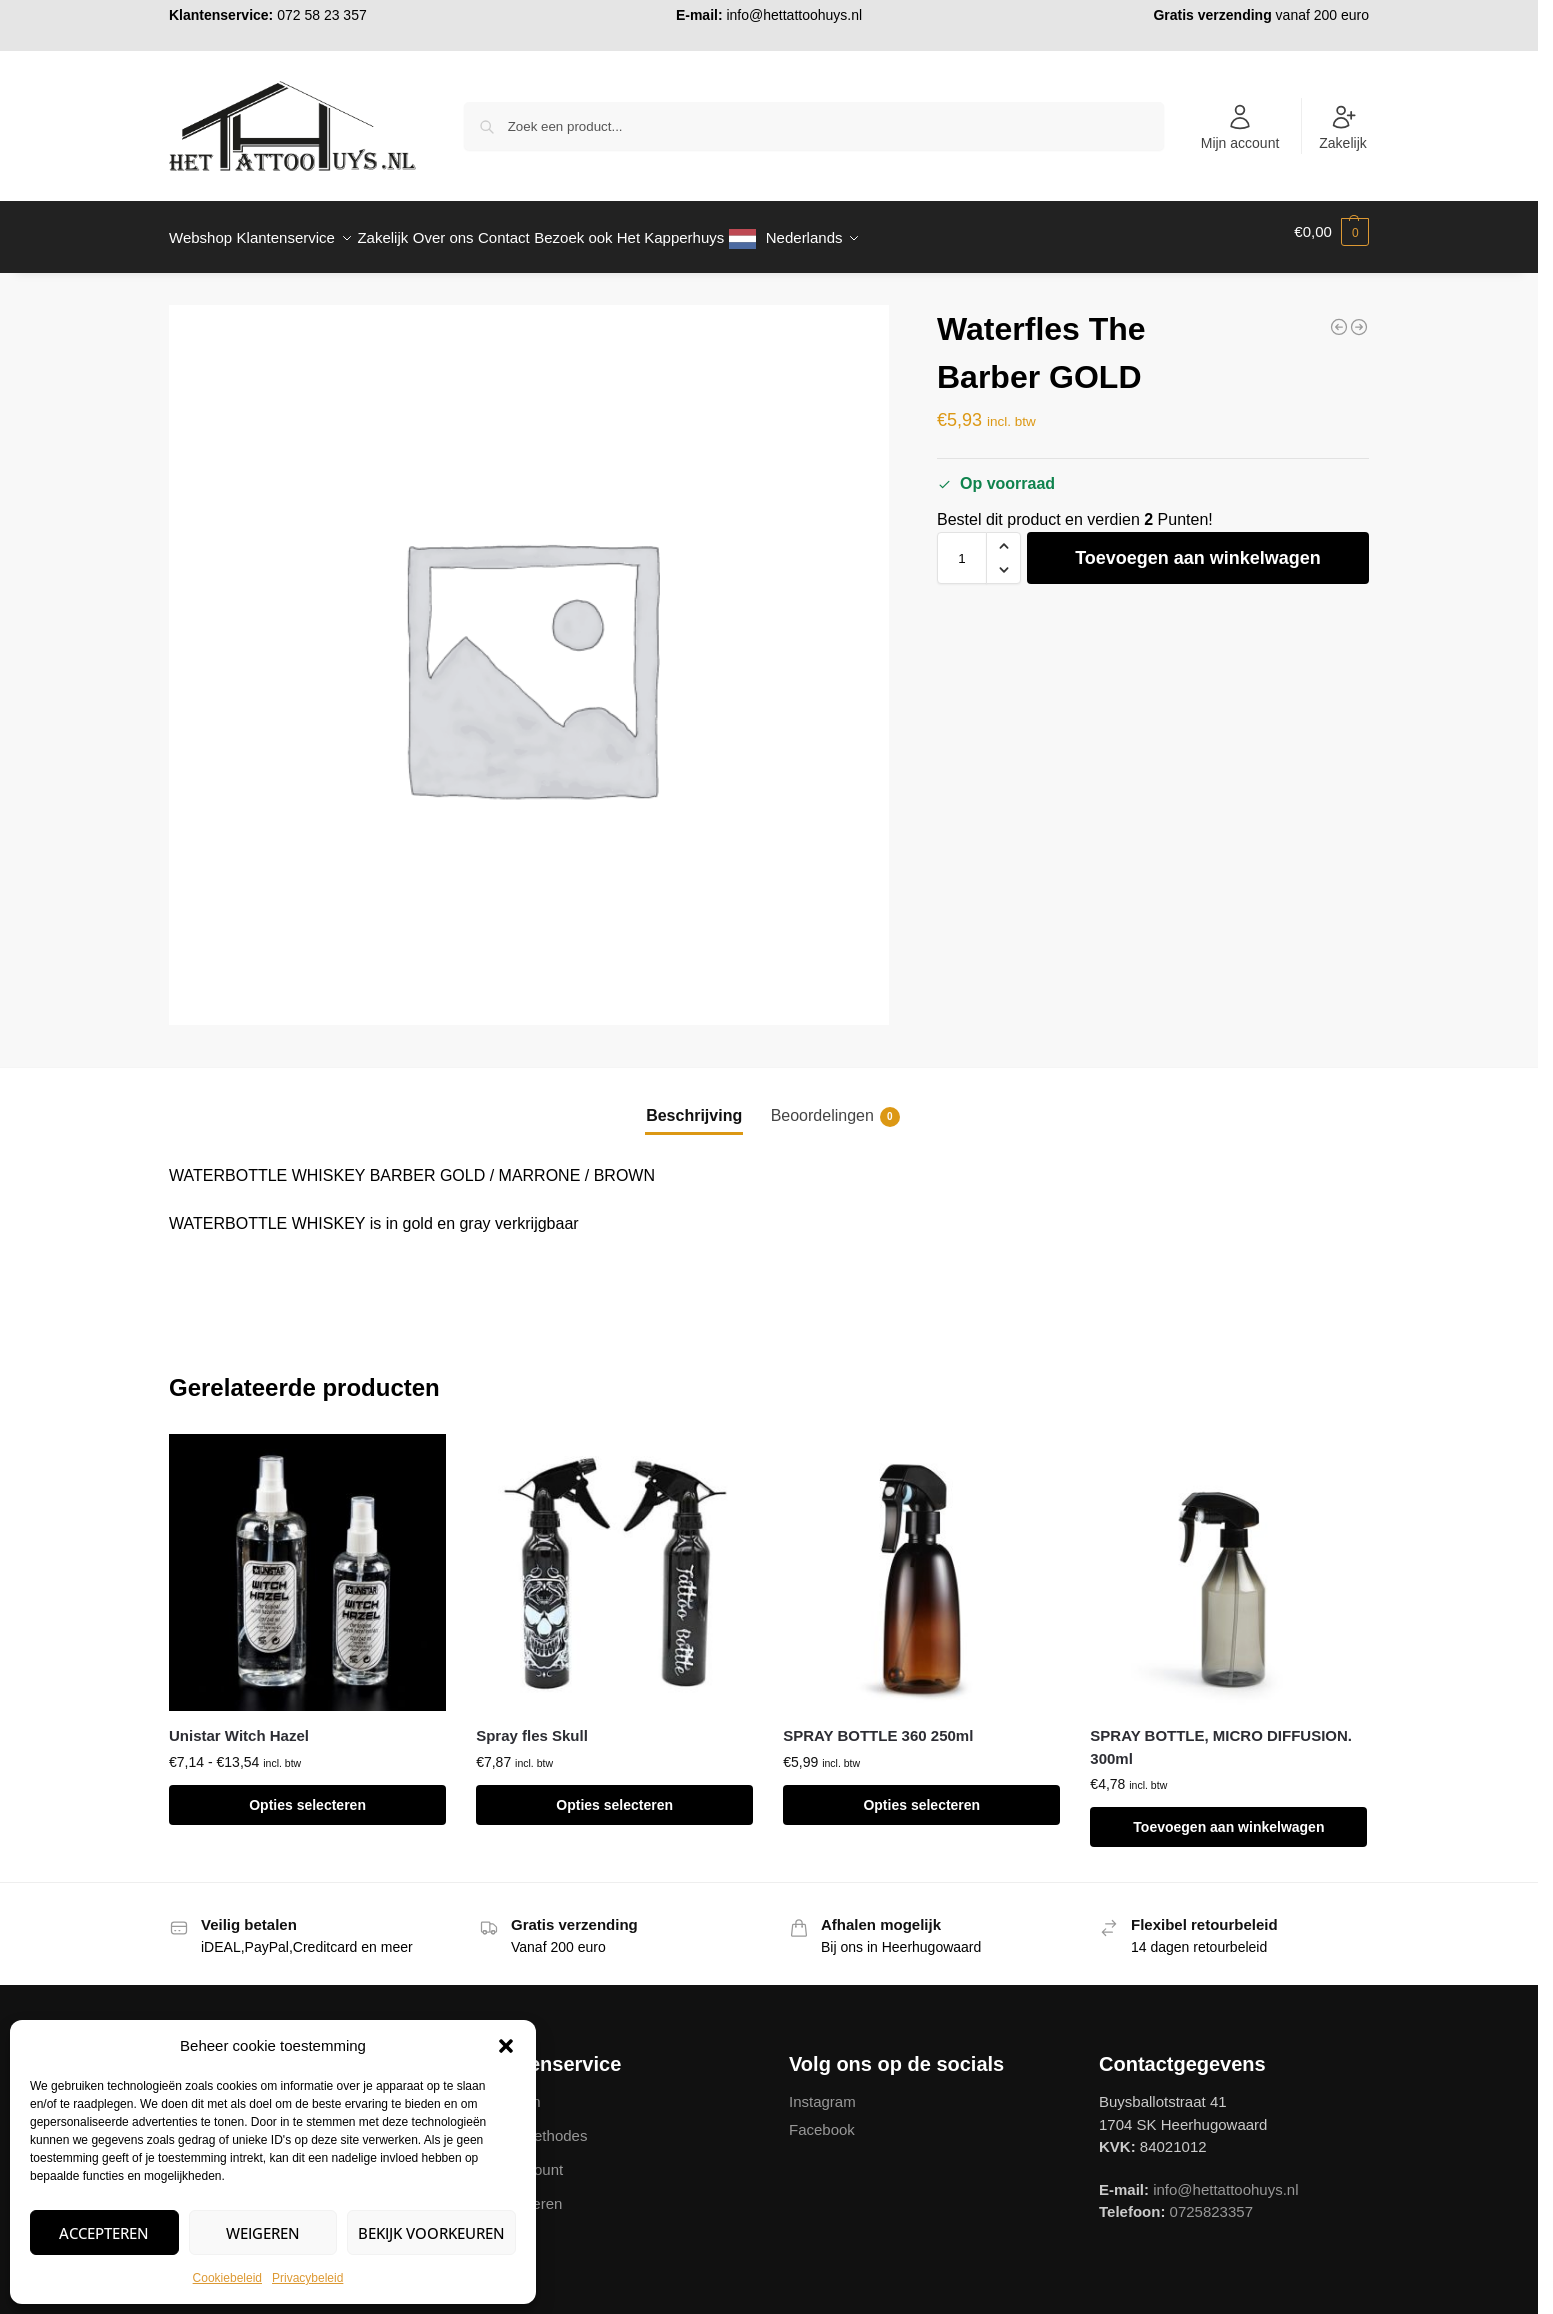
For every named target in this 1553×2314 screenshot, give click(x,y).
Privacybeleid (307, 2278)
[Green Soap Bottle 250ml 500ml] (1359, 316)
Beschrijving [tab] (694, 1104)
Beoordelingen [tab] (835, 1106)
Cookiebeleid (227, 2278)
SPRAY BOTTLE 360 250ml (878, 1724)
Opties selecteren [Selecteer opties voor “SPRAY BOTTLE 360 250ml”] (921, 1794)
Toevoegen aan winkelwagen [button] (1228, 1816)
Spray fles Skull (532, 1724)
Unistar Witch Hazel (239, 1724)
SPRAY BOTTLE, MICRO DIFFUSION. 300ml (1221, 1736)
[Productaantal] (962, 547)
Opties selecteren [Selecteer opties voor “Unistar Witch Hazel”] (307, 1794)
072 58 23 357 (322, 15)
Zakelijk (1342, 127)
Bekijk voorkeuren (431, 2233)
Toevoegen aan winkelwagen (1198, 547)
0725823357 (1211, 2200)
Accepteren (104, 2233)
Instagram (822, 2090)
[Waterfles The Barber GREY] (1339, 316)
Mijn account (1240, 127)
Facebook (822, 2118)
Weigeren (263, 2233)
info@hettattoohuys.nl (794, 15)
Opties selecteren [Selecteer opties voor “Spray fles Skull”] (614, 1794)
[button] (506, 2046)
